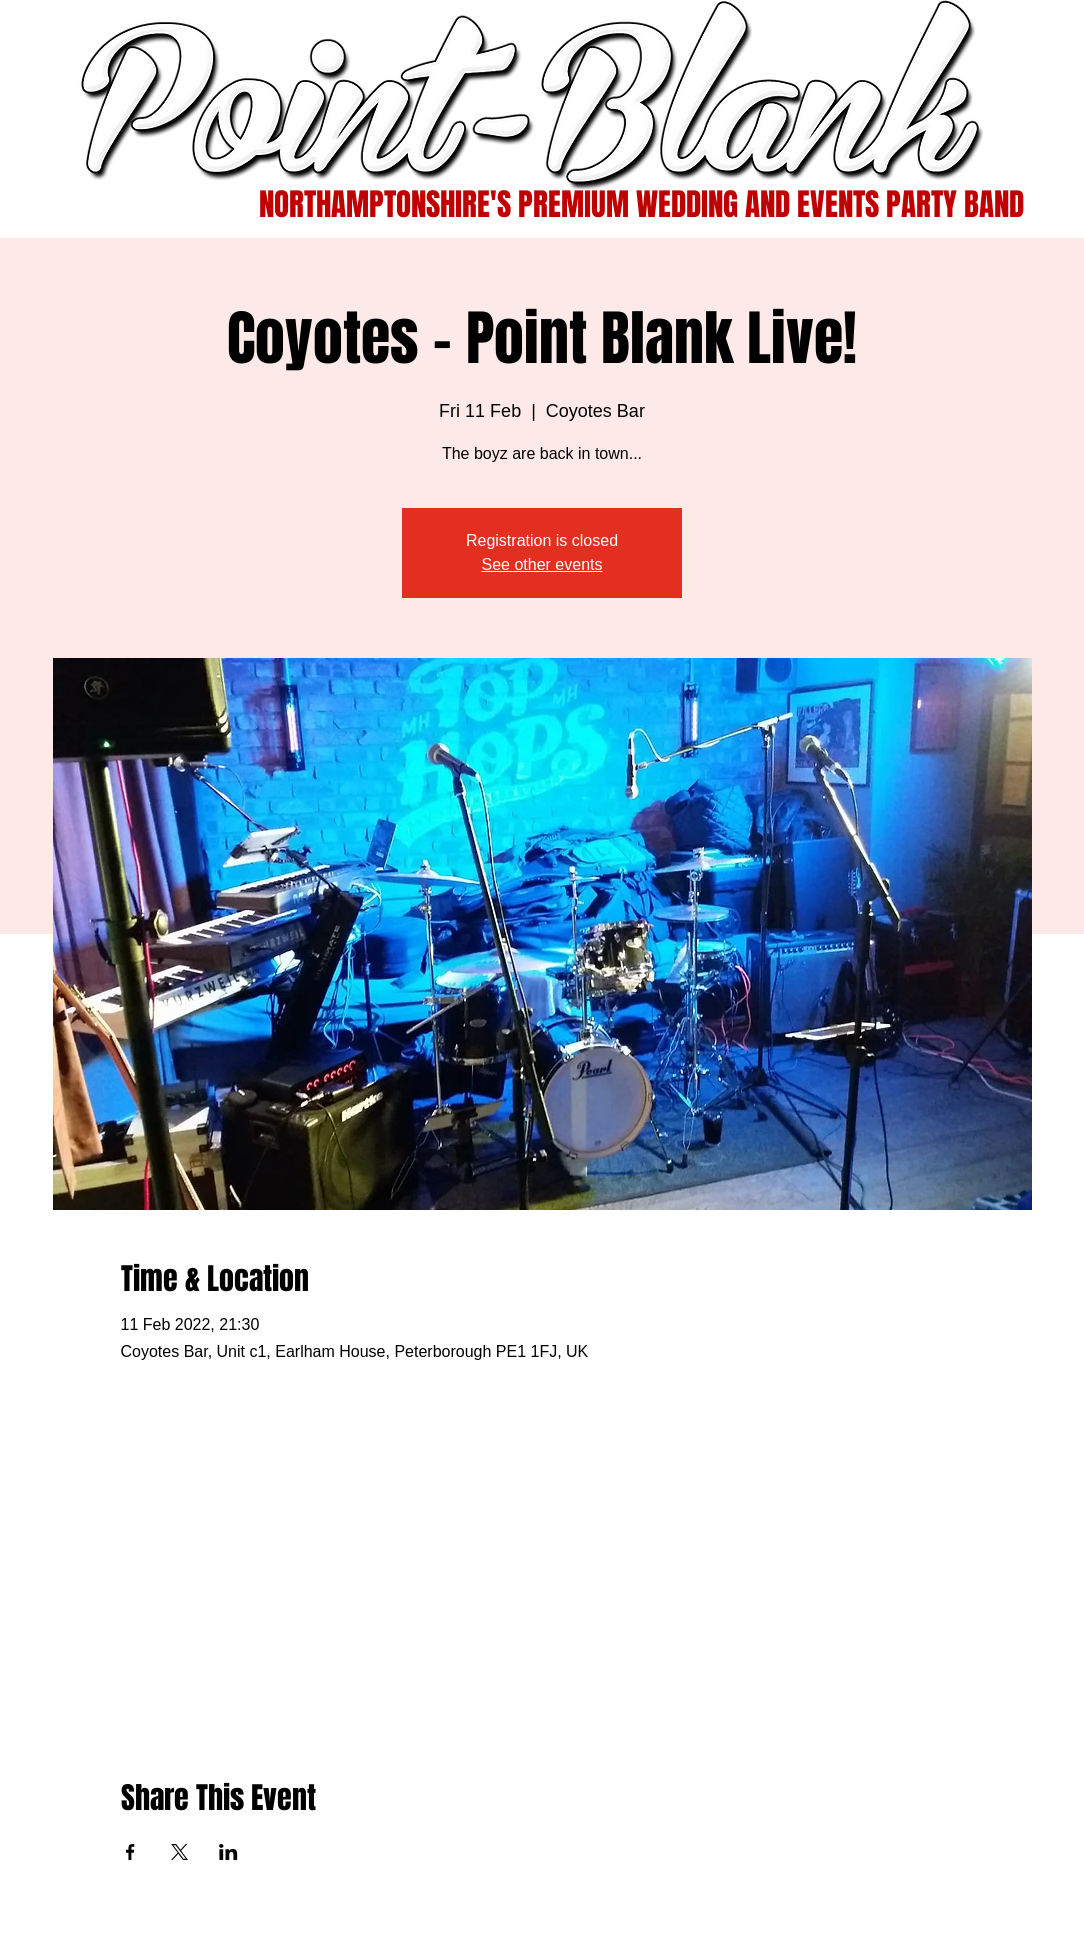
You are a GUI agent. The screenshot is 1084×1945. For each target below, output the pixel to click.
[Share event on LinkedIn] (228, 1852)
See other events (542, 564)
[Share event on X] (179, 1852)
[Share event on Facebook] (130, 1852)
